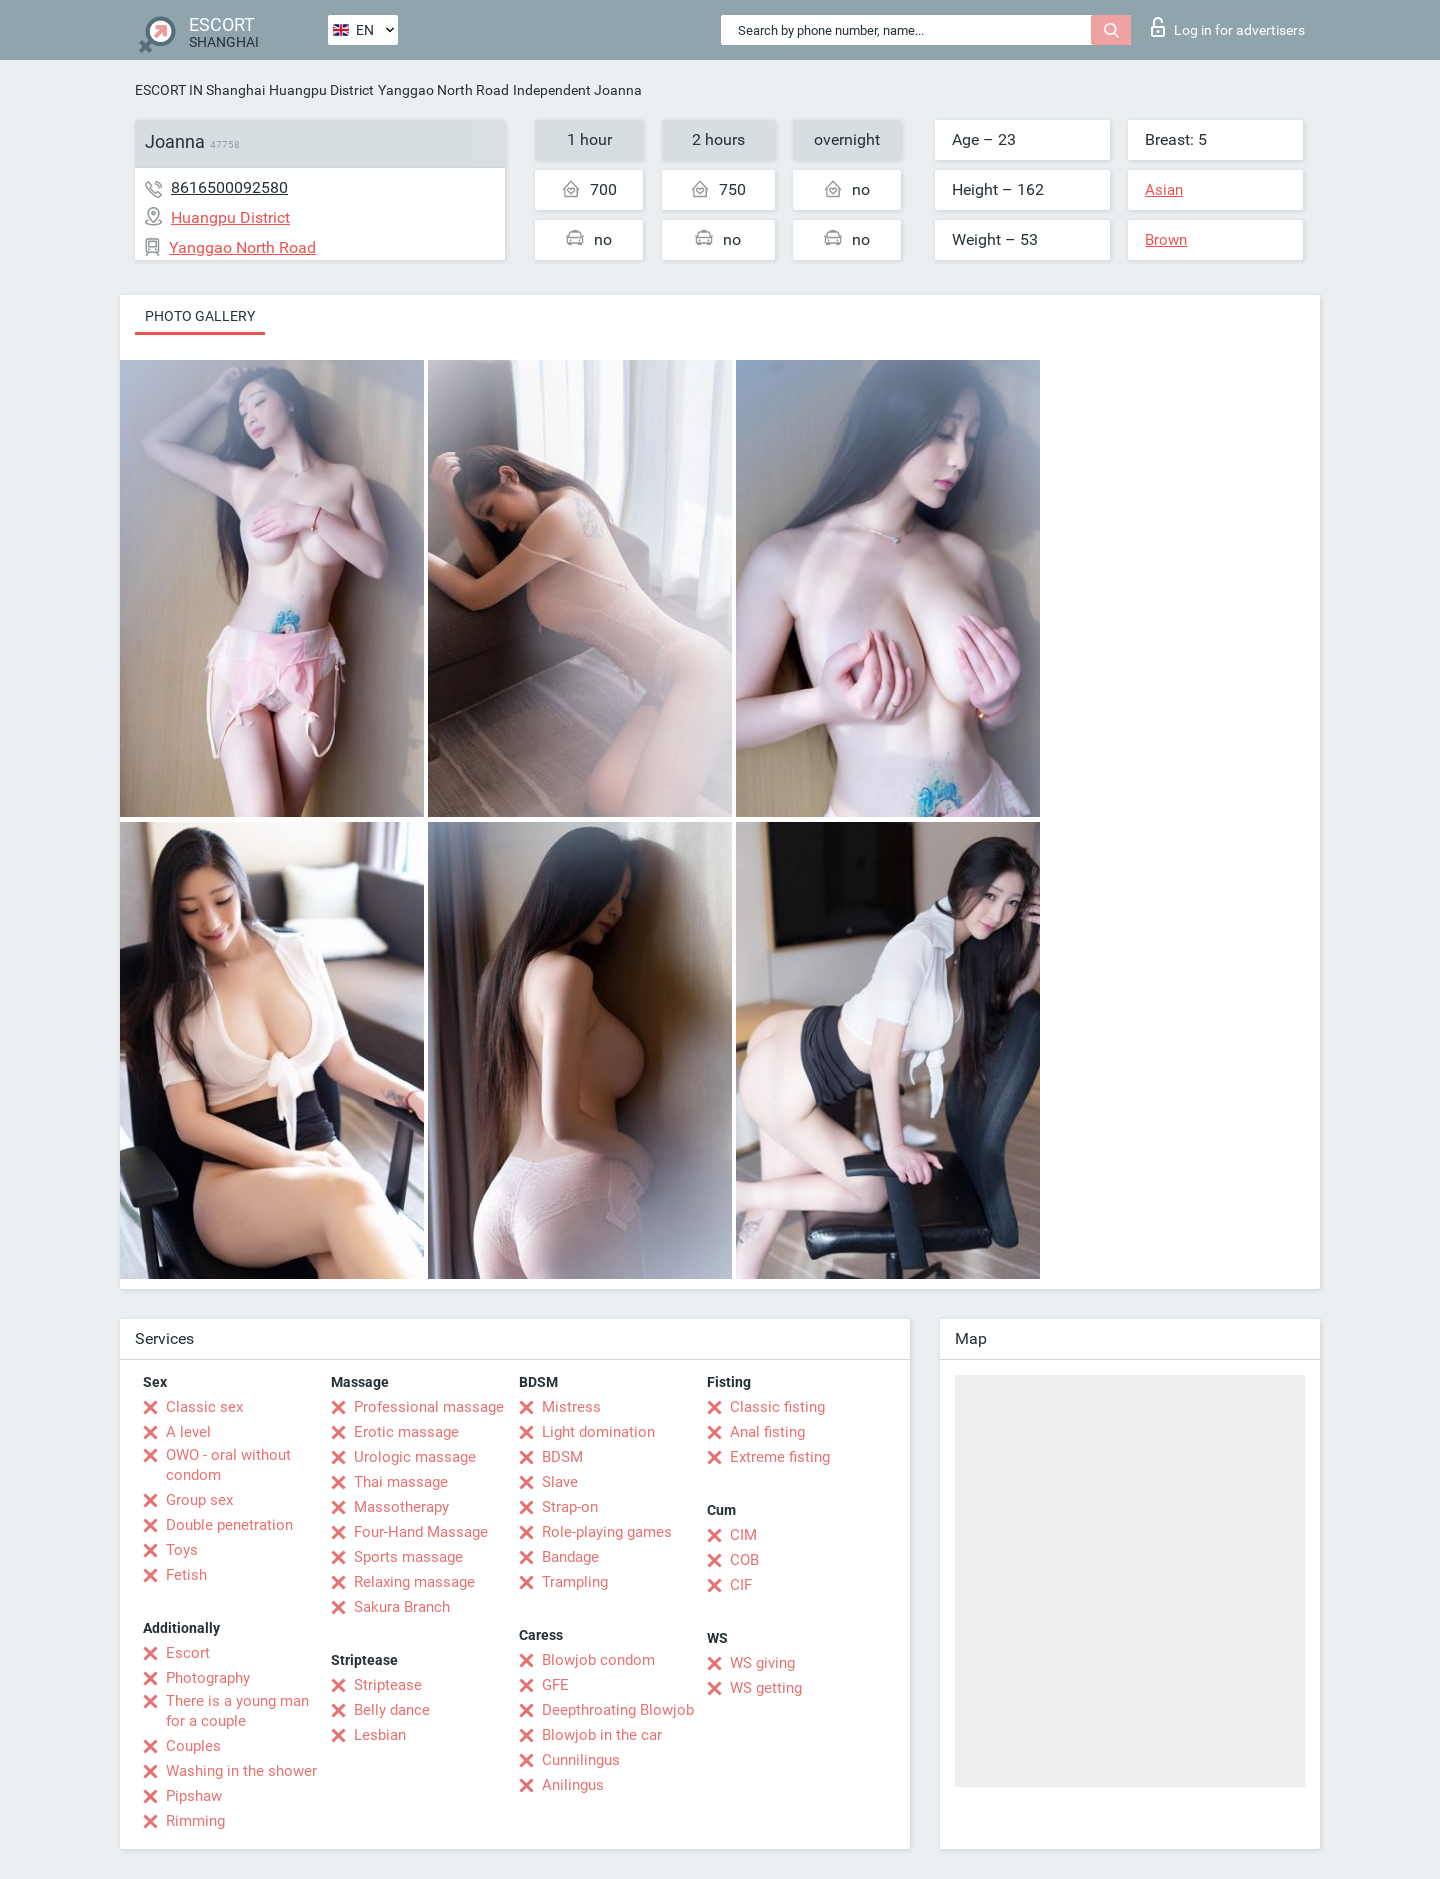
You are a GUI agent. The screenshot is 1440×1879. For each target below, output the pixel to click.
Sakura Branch (402, 1607)
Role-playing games (607, 1532)
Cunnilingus (581, 1760)
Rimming (195, 1821)
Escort (188, 1653)
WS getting (766, 1688)
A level (188, 1432)
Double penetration (229, 1525)
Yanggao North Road (443, 90)
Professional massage (429, 1407)
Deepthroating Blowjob (618, 1710)
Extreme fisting (780, 1457)
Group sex (199, 1500)
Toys (182, 1550)
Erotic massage (406, 1432)
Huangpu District (321, 90)
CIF (741, 1585)
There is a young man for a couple (237, 1711)
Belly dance (392, 1710)
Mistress (571, 1407)
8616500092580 (229, 187)
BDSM (562, 1457)
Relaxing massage (414, 1582)
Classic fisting (777, 1407)
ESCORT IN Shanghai (200, 90)
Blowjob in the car (602, 1735)
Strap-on (570, 1507)
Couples (193, 1746)
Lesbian (380, 1735)
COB (744, 1560)
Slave (560, 1482)
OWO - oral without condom (228, 1465)
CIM (743, 1535)
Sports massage (408, 1557)
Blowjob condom (598, 1660)
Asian (1164, 190)
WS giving (762, 1663)
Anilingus (573, 1785)
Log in (1228, 27)
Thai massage (401, 1482)
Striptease (388, 1685)
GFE (555, 1685)
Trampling (575, 1582)
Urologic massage (415, 1457)
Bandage (570, 1557)
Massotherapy (401, 1507)
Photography (208, 1678)
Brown (1166, 240)
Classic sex (204, 1407)
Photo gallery (200, 316)
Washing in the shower (241, 1771)
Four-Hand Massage (421, 1532)
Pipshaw (194, 1796)
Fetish (186, 1575)
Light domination (598, 1432)
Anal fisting (767, 1432)
